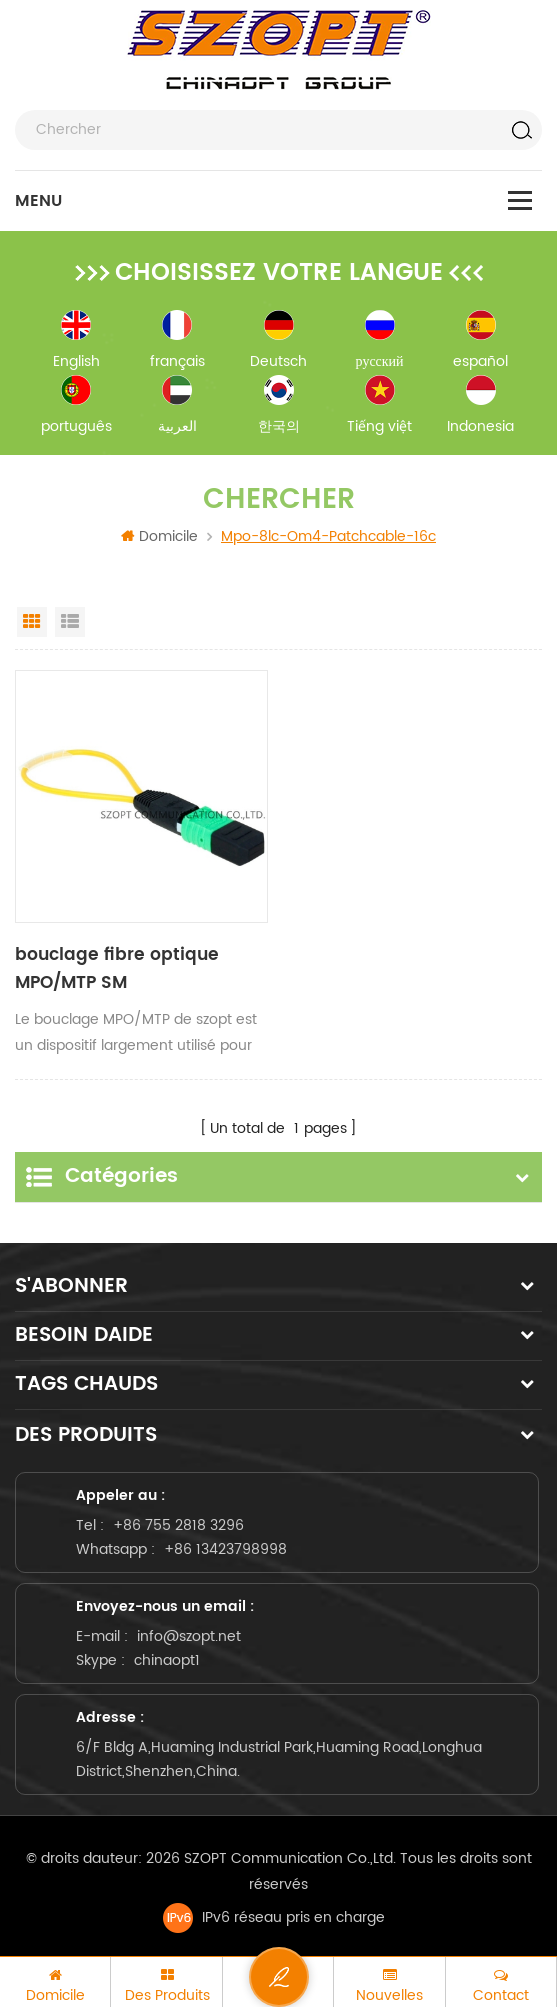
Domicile (159, 536)
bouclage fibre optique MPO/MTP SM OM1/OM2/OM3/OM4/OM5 (124, 969)
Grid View (32, 622)
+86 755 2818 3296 (178, 1519)
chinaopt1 (167, 1654)
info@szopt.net (189, 1630)
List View (70, 622)
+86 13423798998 (225, 1543)
